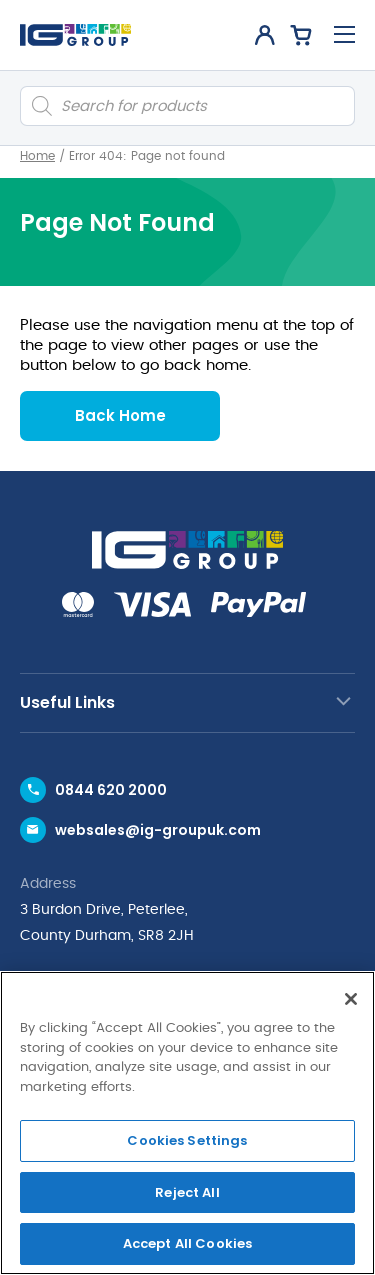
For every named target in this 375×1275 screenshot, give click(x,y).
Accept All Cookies (187, 1243)
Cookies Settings (187, 1140)
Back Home (120, 415)
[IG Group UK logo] (75, 35)
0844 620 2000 (111, 790)
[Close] (351, 999)
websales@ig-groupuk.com (158, 830)
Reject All (187, 1192)
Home (37, 156)
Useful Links (67, 702)
